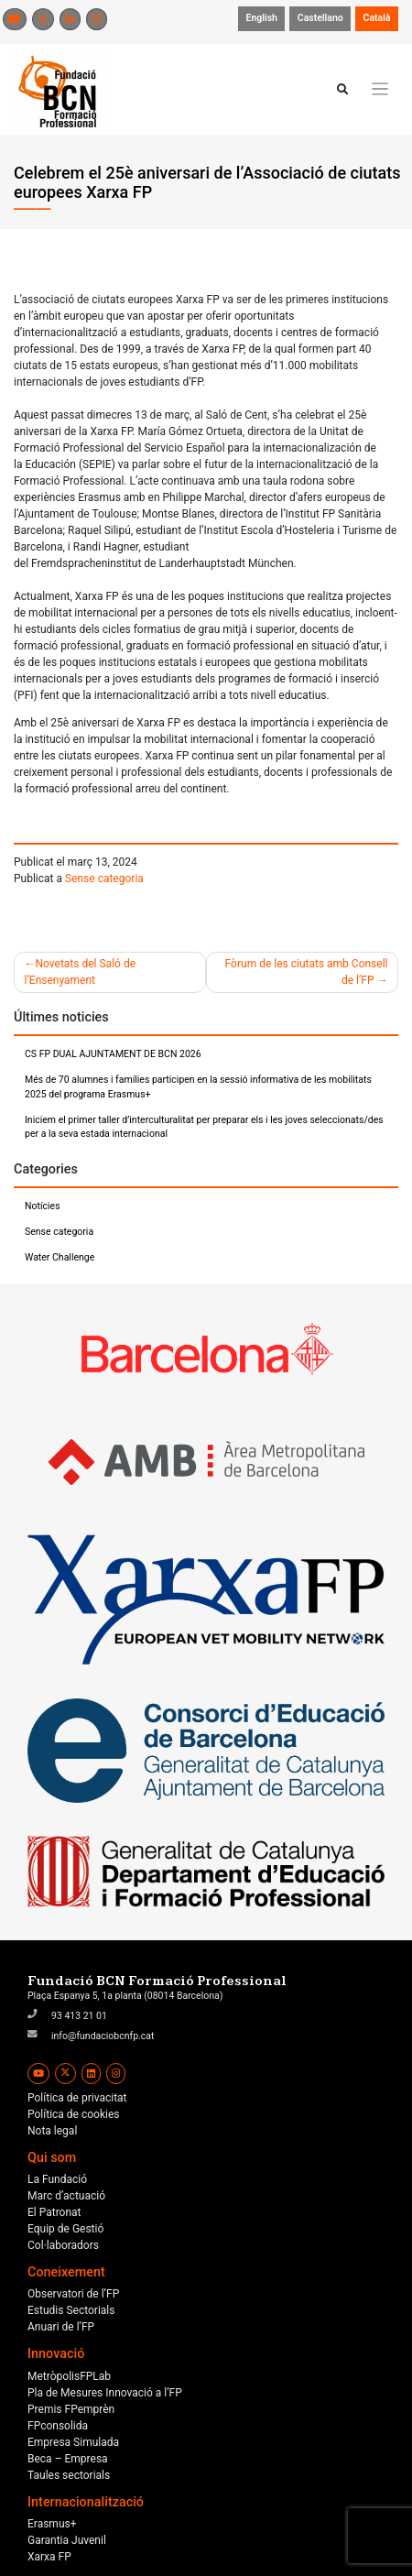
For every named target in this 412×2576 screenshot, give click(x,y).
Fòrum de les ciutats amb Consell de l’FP (306, 972)
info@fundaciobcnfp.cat (102, 2036)
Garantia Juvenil (66, 2540)
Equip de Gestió (65, 2228)
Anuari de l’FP (60, 2326)
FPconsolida (57, 2425)
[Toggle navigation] (380, 89)
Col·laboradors (63, 2245)
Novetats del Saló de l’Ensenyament (80, 972)
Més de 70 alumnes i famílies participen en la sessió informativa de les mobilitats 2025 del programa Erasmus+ (198, 1087)
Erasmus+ (52, 2523)
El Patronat (54, 2212)
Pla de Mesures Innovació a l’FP (104, 2392)
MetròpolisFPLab (69, 2376)
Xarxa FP (49, 2556)
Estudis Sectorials (70, 2310)
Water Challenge (59, 1257)
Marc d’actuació (66, 2195)
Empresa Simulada (73, 2442)
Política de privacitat (77, 2097)
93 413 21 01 (79, 2016)
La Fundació (57, 2179)
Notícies (42, 1206)
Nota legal (52, 2130)
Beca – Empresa (67, 2458)
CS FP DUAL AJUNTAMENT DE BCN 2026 (113, 1054)
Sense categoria (104, 878)
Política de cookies (73, 2114)
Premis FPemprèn (70, 2409)
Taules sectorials (68, 2475)
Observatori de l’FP (73, 2293)
